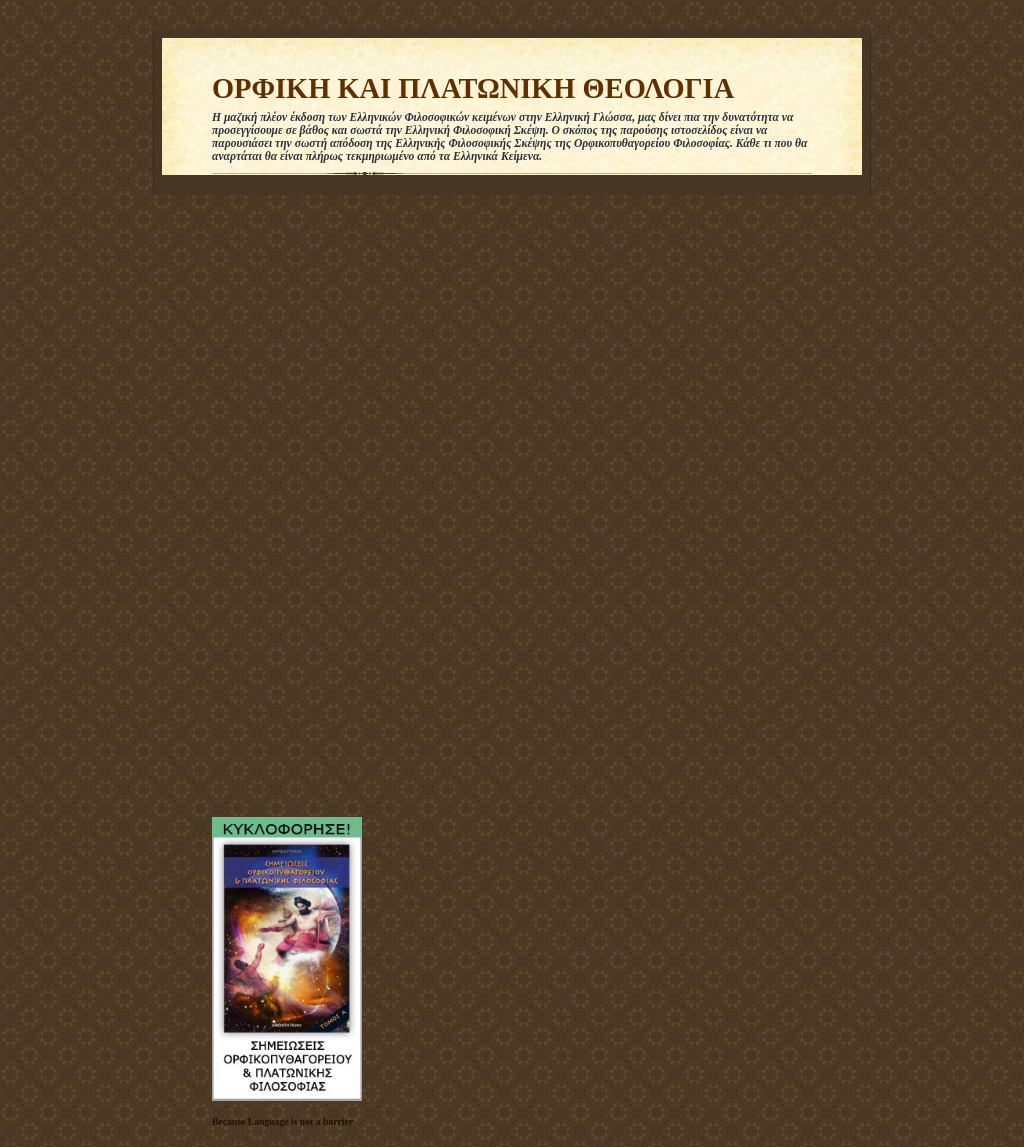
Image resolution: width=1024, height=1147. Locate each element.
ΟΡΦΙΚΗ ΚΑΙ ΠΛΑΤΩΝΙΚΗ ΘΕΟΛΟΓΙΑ (473, 88)
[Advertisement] (272, 501)
